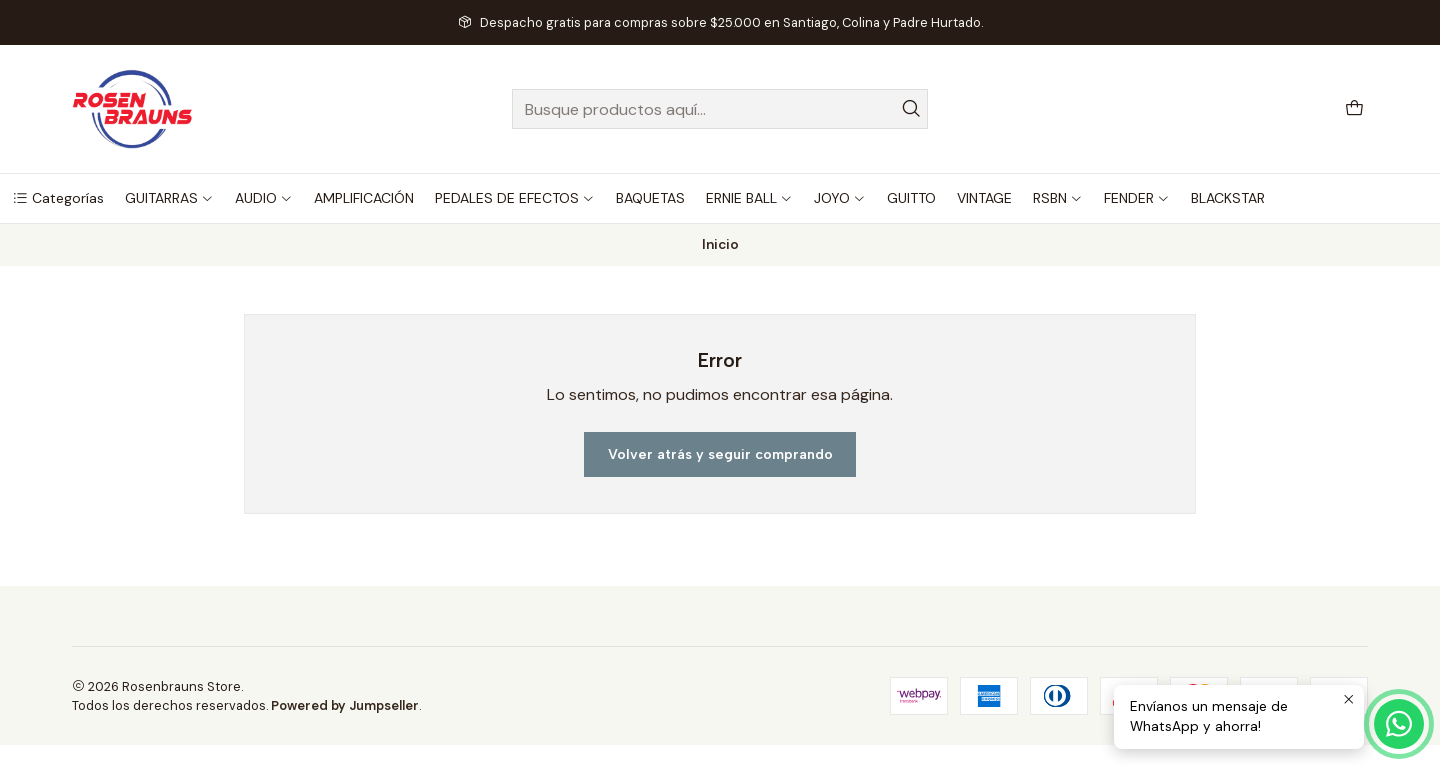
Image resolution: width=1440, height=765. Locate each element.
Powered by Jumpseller (345, 705)
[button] (58, 198)
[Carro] (1354, 109)
